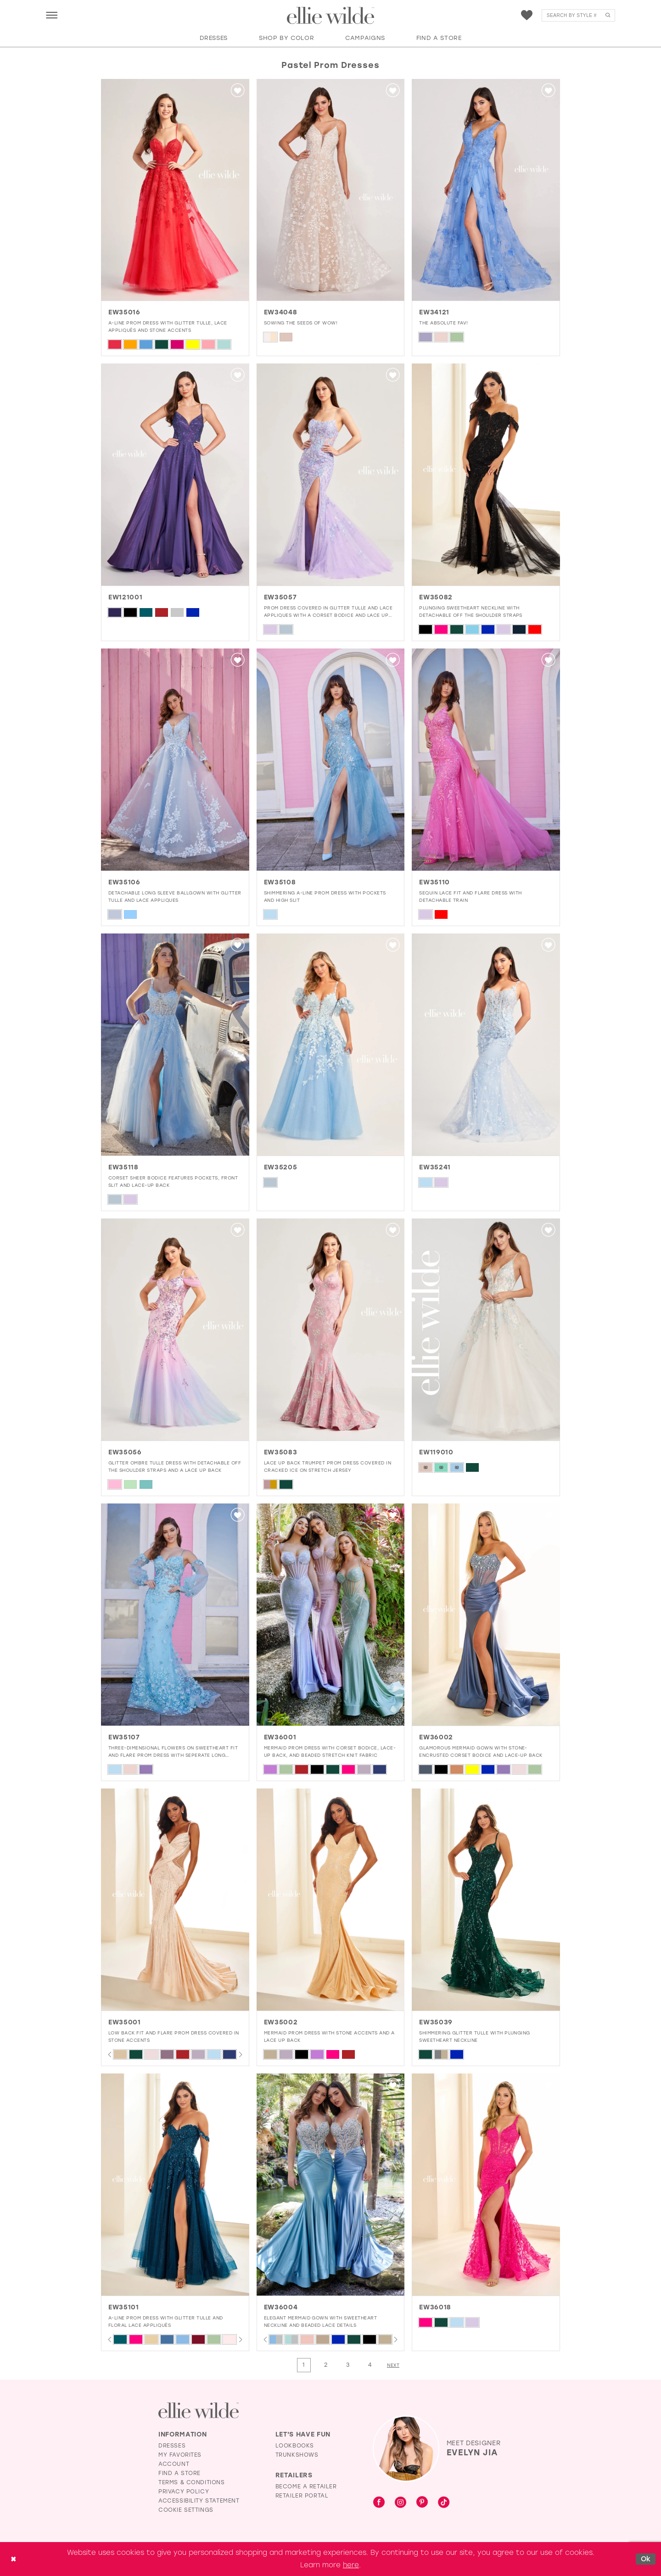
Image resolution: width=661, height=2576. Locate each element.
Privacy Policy (183, 2491)
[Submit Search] (607, 15)
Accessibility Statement (199, 2501)
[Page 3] (348, 2365)
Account (173, 2464)
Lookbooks (294, 2445)
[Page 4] (370, 2365)
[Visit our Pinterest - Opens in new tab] (422, 2503)
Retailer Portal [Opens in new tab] (302, 2495)
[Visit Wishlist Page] (526, 15)
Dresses (171, 2445)
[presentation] (175, 190)
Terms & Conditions (191, 2482)
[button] (51, 15)
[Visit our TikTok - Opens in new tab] (443, 2502)
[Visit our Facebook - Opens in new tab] (379, 2502)
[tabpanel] (120, 2054)
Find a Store (179, 2473)
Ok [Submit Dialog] (646, 2558)
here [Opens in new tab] (351, 2565)
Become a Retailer (306, 2486)
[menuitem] (51, 15)
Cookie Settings (185, 2510)
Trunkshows (297, 2455)
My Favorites (180, 2455)
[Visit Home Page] (330, 15)
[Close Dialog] (13, 2559)
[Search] (578, 15)
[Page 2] (326, 2365)
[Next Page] (394, 2365)
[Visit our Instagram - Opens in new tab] (400, 2502)
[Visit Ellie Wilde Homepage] (198, 2411)
